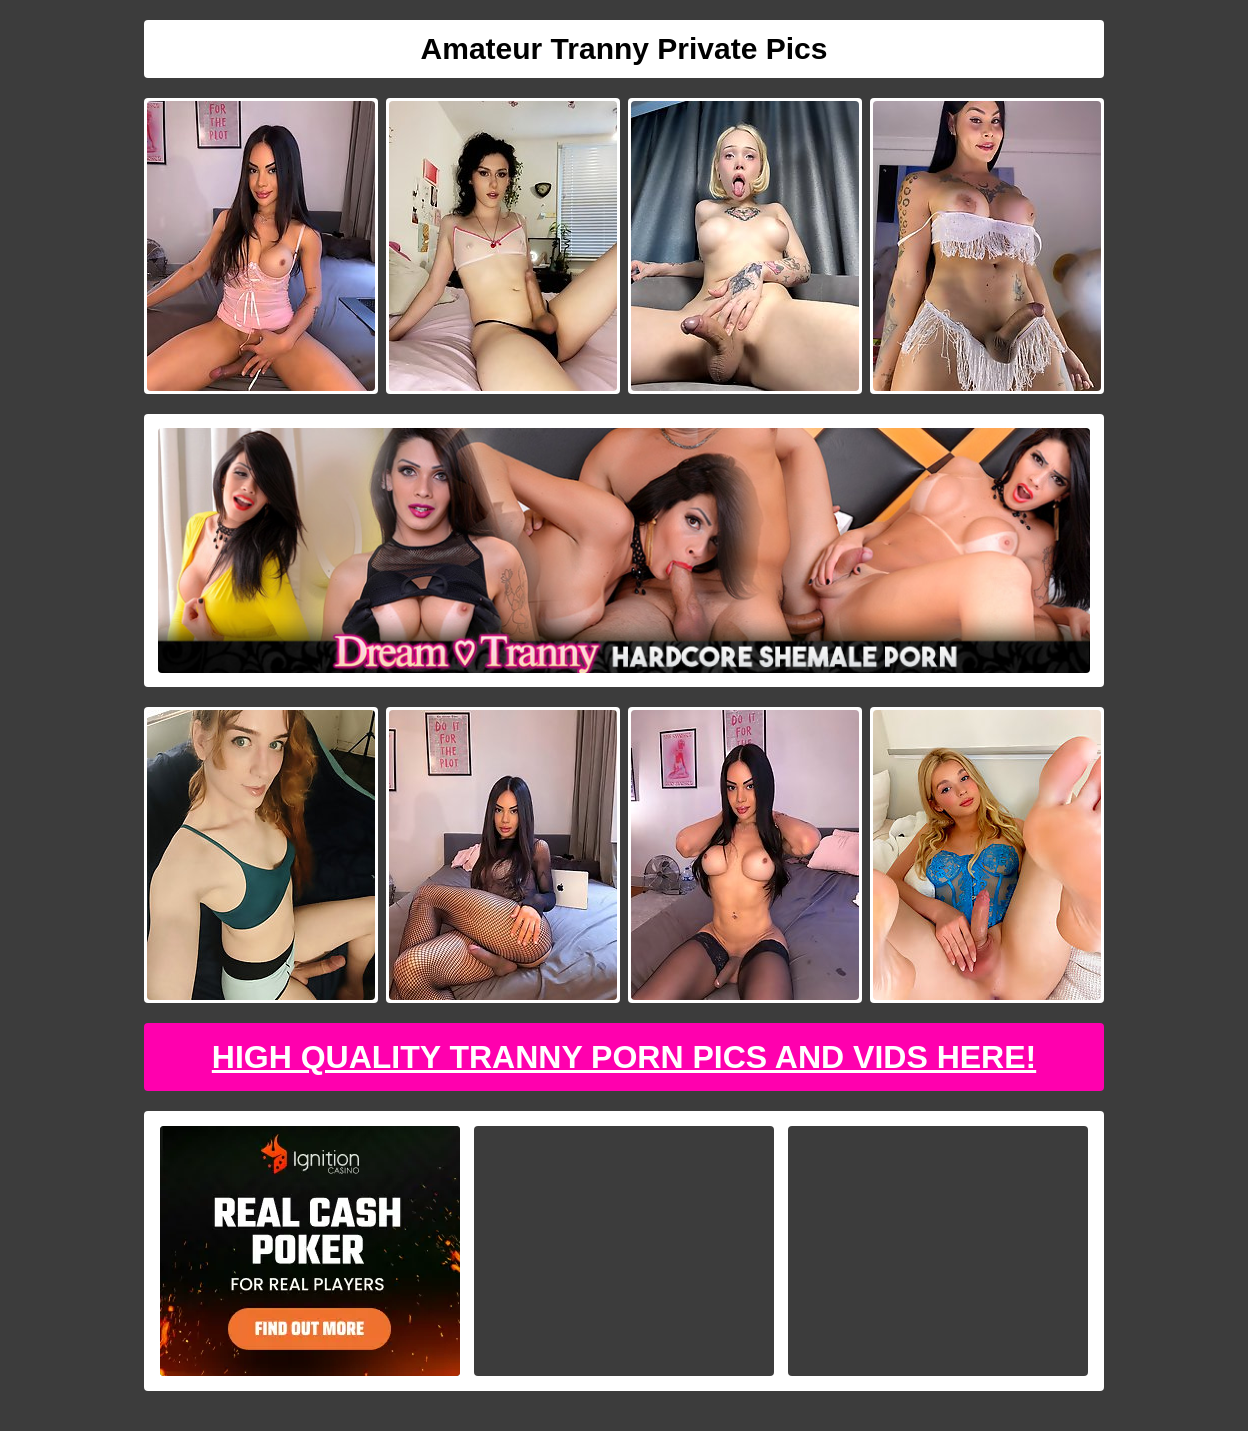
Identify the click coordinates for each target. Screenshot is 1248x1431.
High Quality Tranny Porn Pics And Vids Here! (624, 1057)
